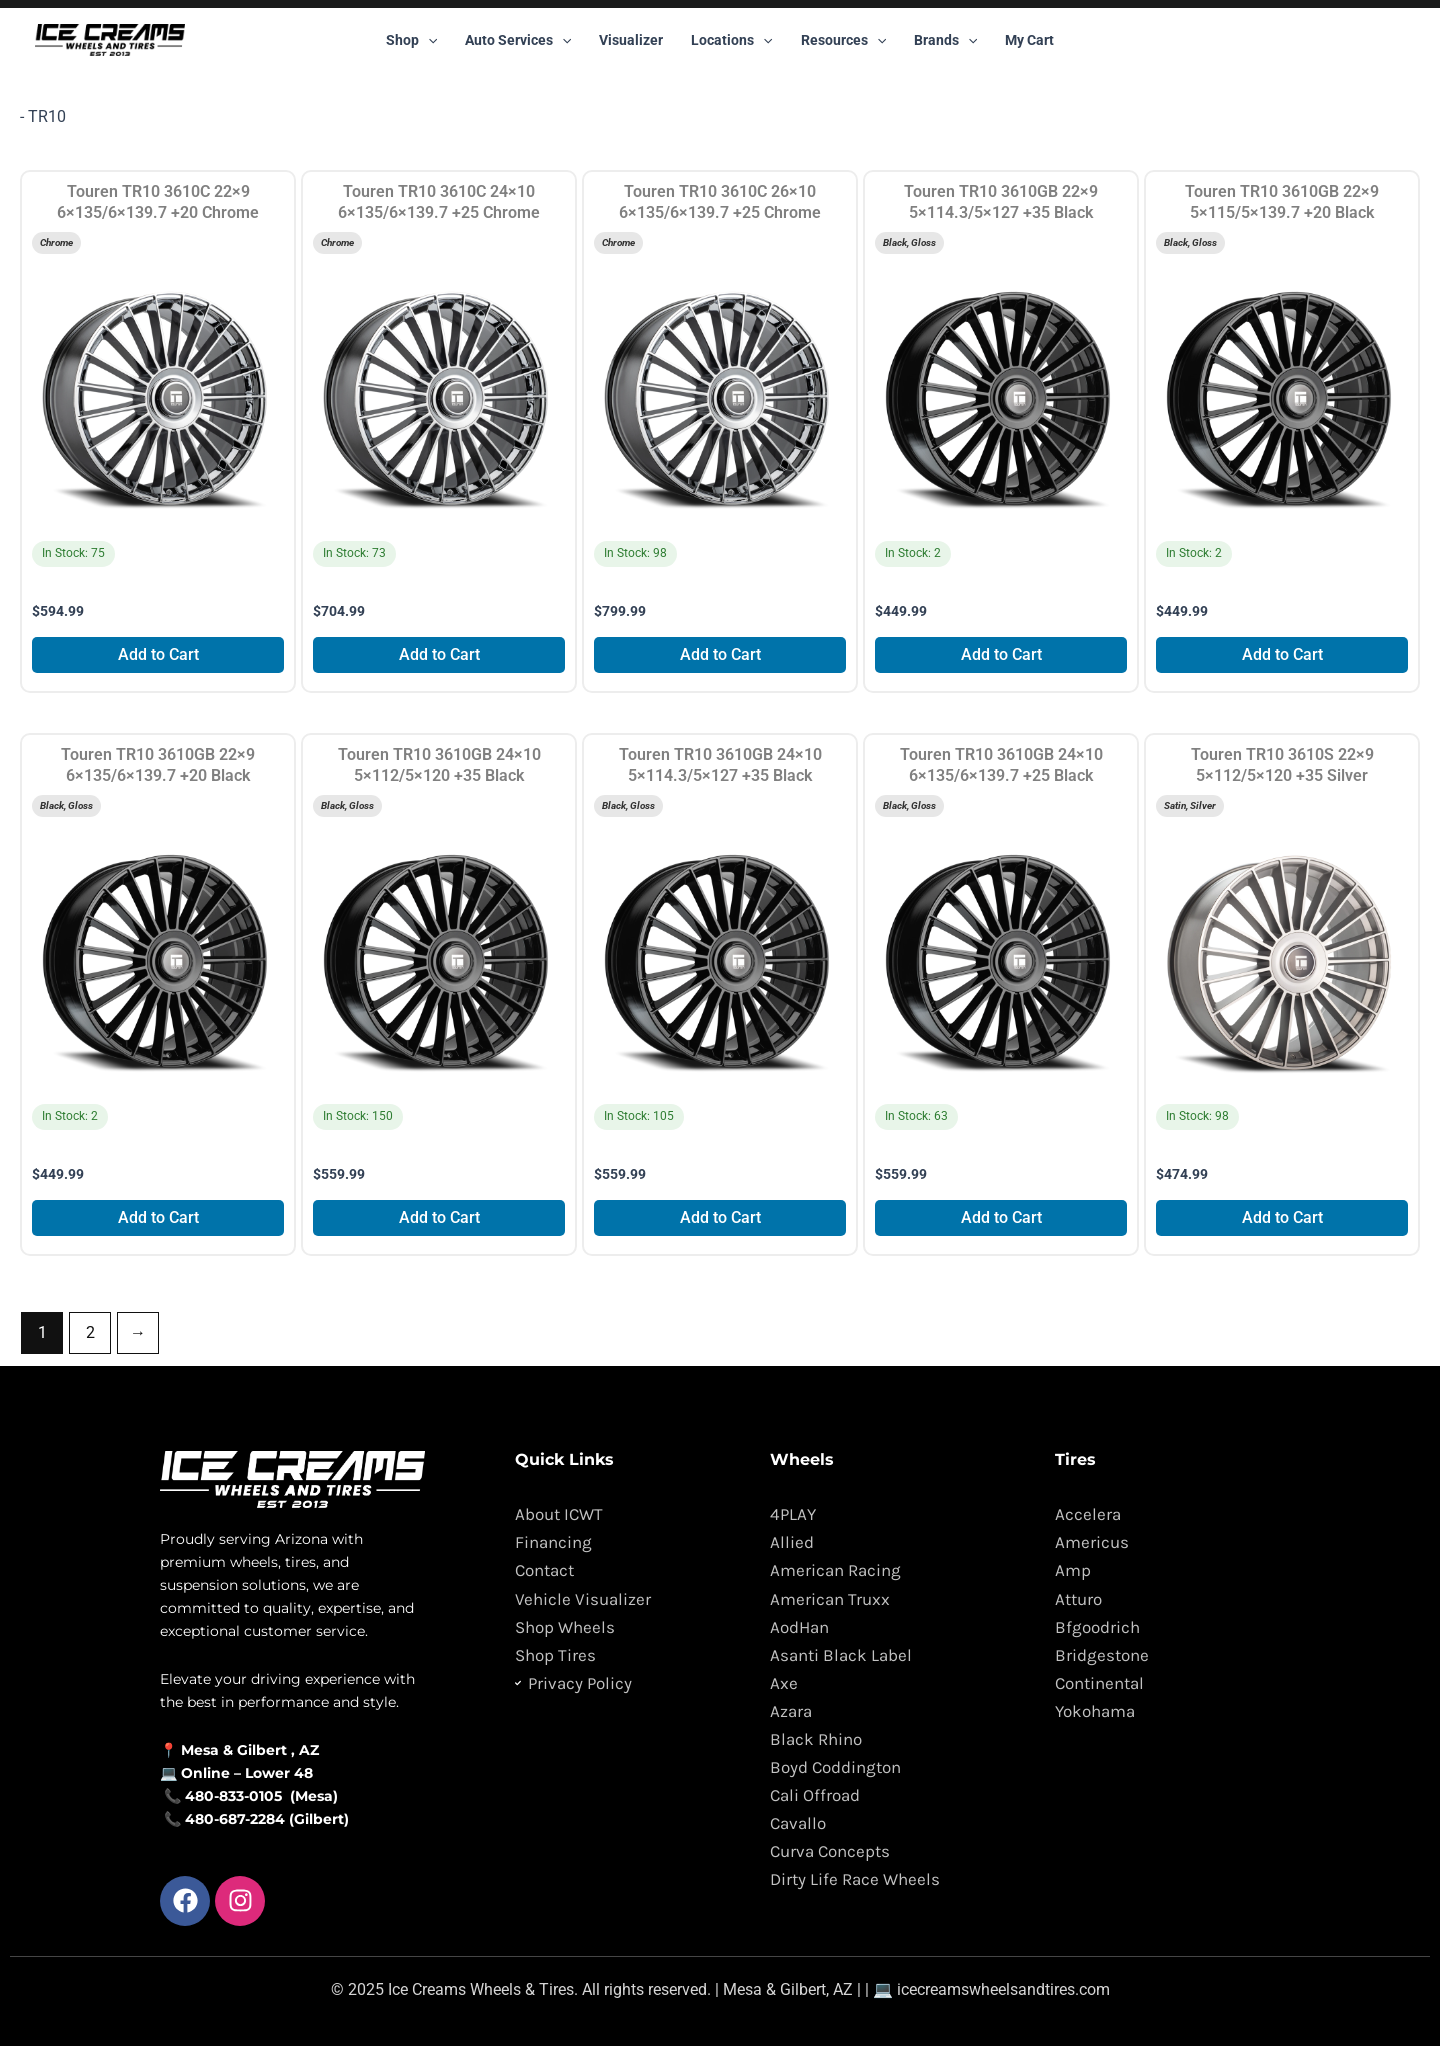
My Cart (1029, 40)
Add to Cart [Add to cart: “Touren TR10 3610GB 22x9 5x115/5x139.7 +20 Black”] (1282, 654)
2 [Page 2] (90, 1332)
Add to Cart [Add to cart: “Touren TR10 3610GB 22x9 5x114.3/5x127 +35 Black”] (1001, 654)
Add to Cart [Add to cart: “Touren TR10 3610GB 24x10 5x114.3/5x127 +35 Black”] (720, 1217)
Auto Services (518, 40)
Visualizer (631, 40)
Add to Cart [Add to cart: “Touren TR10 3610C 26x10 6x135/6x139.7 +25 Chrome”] (720, 654)
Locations (731, 40)
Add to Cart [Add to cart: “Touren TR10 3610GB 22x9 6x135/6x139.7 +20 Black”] (158, 1217)
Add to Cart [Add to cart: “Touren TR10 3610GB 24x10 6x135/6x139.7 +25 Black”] (1001, 1217)
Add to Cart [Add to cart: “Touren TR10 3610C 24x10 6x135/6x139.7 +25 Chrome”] (439, 654)
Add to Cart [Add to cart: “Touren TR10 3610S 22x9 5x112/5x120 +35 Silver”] (1282, 1217)
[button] (428, 40)
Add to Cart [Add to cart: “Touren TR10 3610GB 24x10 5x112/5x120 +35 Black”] (439, 1217)
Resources (843, 40)
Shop (411, 40)
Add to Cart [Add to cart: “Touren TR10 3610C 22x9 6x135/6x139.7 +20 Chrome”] (158, 654)
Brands (945, 40)
